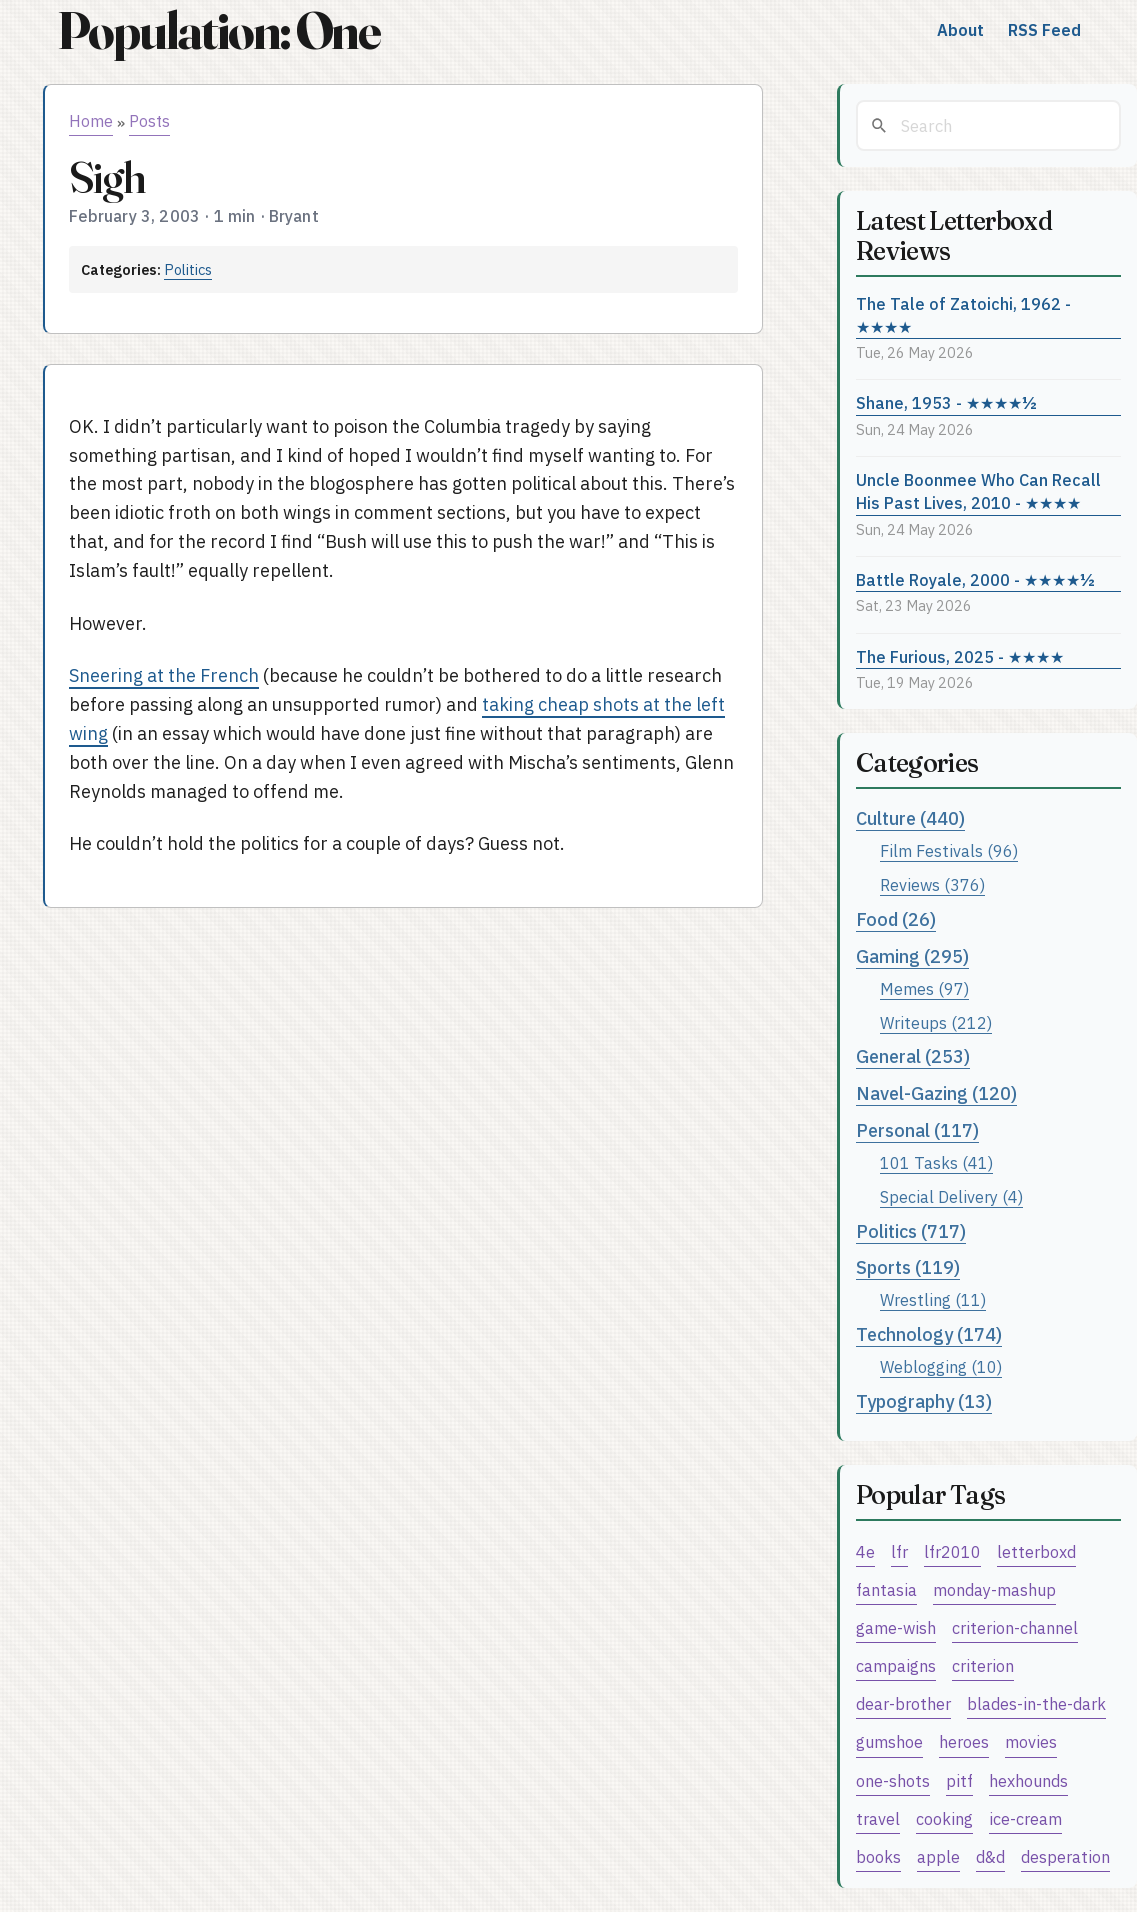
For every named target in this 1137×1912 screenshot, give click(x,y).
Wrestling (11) (933, 1299)
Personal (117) (917, 1130)
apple (938, 1856)
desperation (1065, 1856)
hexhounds (1028, 1780)
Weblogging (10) (941, 1366)
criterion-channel (1015, 1627)
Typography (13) (924, 1401)
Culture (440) (910, 818)
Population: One (219, 30)
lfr (899, 1551)
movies (1031, 1741)
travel (878, 1818)
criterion (983, 1665)
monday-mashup (994, 1589)
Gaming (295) (912, 956)
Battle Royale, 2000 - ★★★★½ (975, 579)
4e (865, 1551)
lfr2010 (952, 1551)
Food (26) (896, 919)
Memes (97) (924, 988)
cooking (944, 1818)
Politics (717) (911, 1231)
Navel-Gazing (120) (936, 1093)
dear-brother (903, 1703)
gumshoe (889, 1741)
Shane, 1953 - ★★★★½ (946, 402)
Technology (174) (929, 1334)
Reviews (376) (932, 884)
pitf (959, 1780)
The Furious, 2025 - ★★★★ (960, 656)
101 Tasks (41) (936, 1162)
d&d (990, 1856)
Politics (188, 269)
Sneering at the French (164, 675)
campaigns (896, 1665)
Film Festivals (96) (949, 850)
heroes (964, 1741)
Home (91, 121)
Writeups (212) (936, 1022)
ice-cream (1025, 1818)
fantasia (886, 1589)
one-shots (893, 1780)
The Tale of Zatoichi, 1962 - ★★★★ (963, 315)
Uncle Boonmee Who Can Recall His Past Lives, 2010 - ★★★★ (978, 491)
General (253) (913, 1056)
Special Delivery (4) (951, 1196)
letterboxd (1036, 1551)
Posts (149, 121)
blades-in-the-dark (1036, 1703)
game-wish (896, 1627)
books (878, 1856)
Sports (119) (908, 1267)
